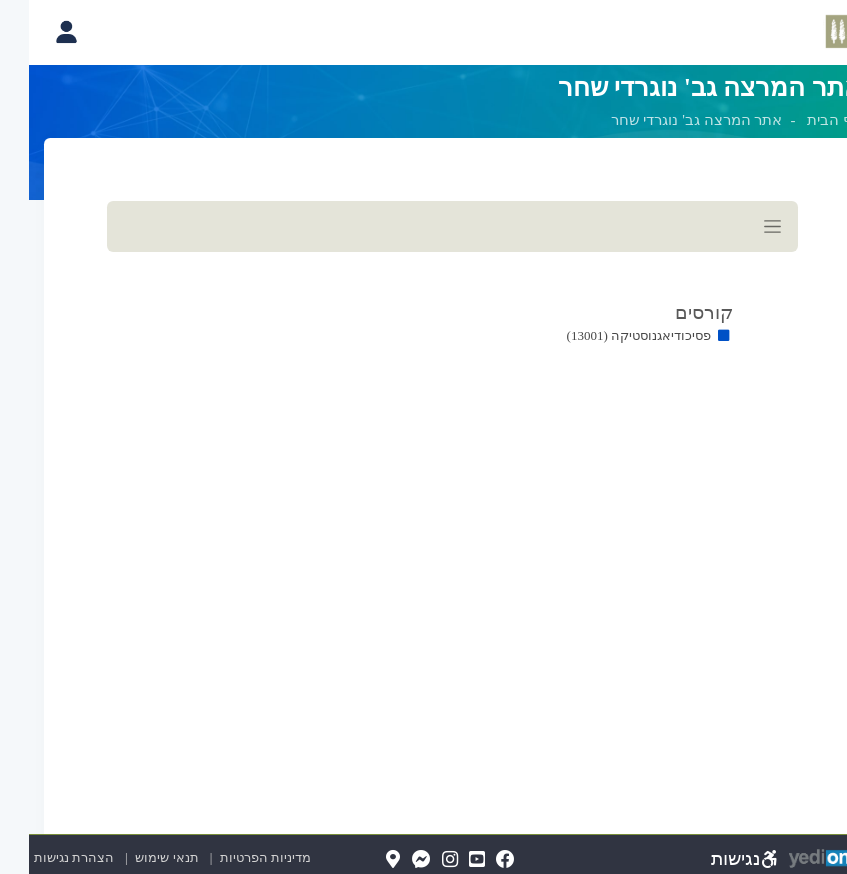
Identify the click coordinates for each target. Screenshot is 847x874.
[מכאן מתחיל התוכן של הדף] (423, 298)
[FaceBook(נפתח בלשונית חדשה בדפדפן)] (476, 860)
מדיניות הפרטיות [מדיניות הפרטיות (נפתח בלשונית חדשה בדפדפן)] (236, 857)
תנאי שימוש (128, 857)
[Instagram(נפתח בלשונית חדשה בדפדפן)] (421, 860)
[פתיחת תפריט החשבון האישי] (36, 32)
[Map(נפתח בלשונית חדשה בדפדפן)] (364, 860)
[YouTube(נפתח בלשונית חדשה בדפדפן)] (448, 860)
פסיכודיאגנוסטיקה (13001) (610, 335)
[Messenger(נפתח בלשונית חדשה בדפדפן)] (392, 860)
